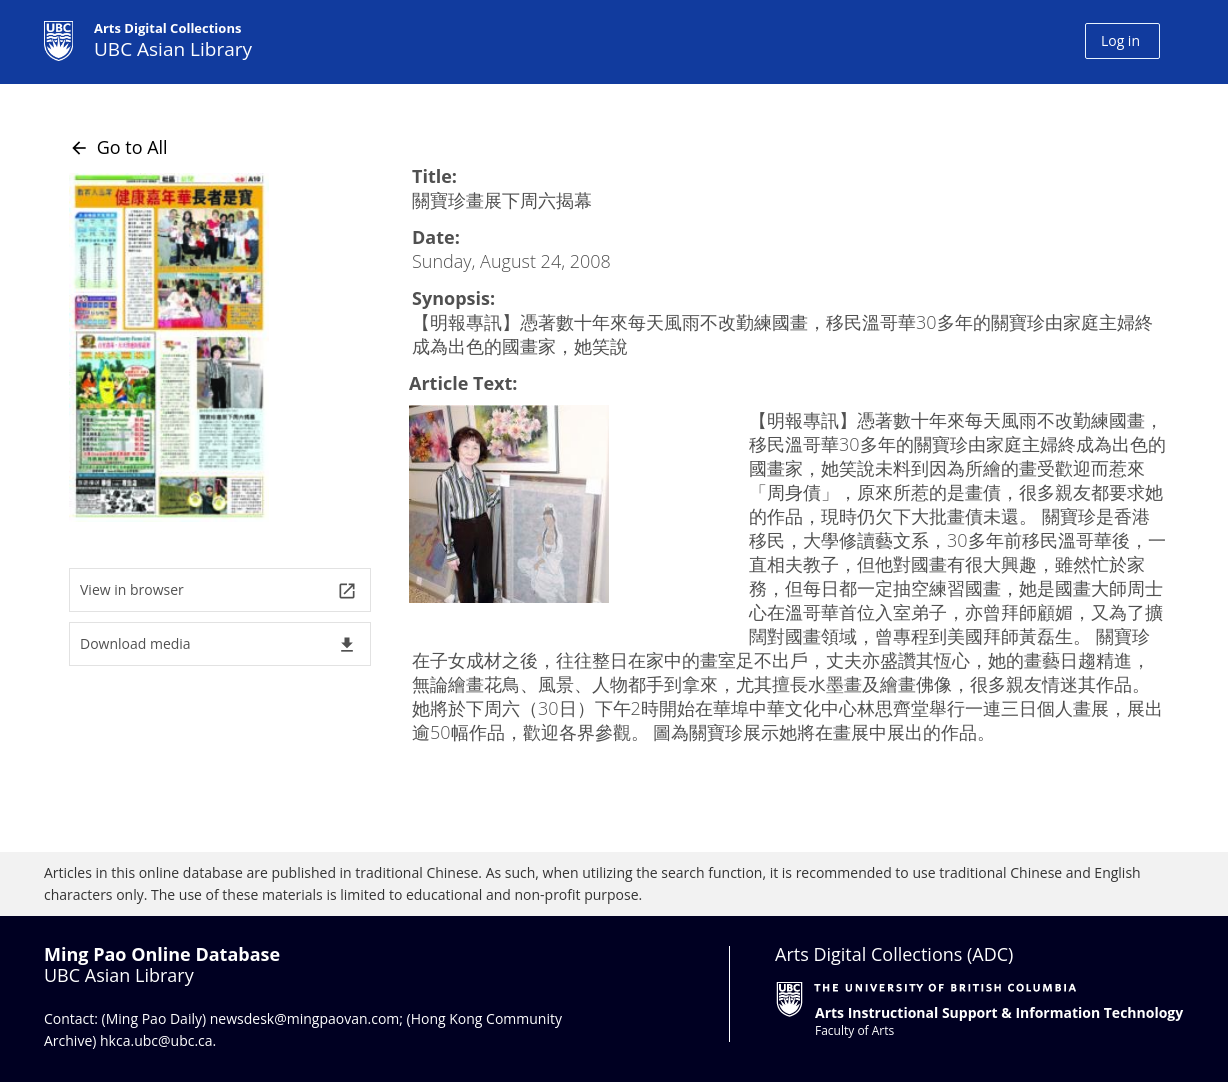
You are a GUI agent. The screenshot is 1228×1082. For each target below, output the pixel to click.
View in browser (218, 590)
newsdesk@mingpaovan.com (305, 1018)
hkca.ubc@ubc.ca (156, 1040)
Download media (218, 644)
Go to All (118, 147)
